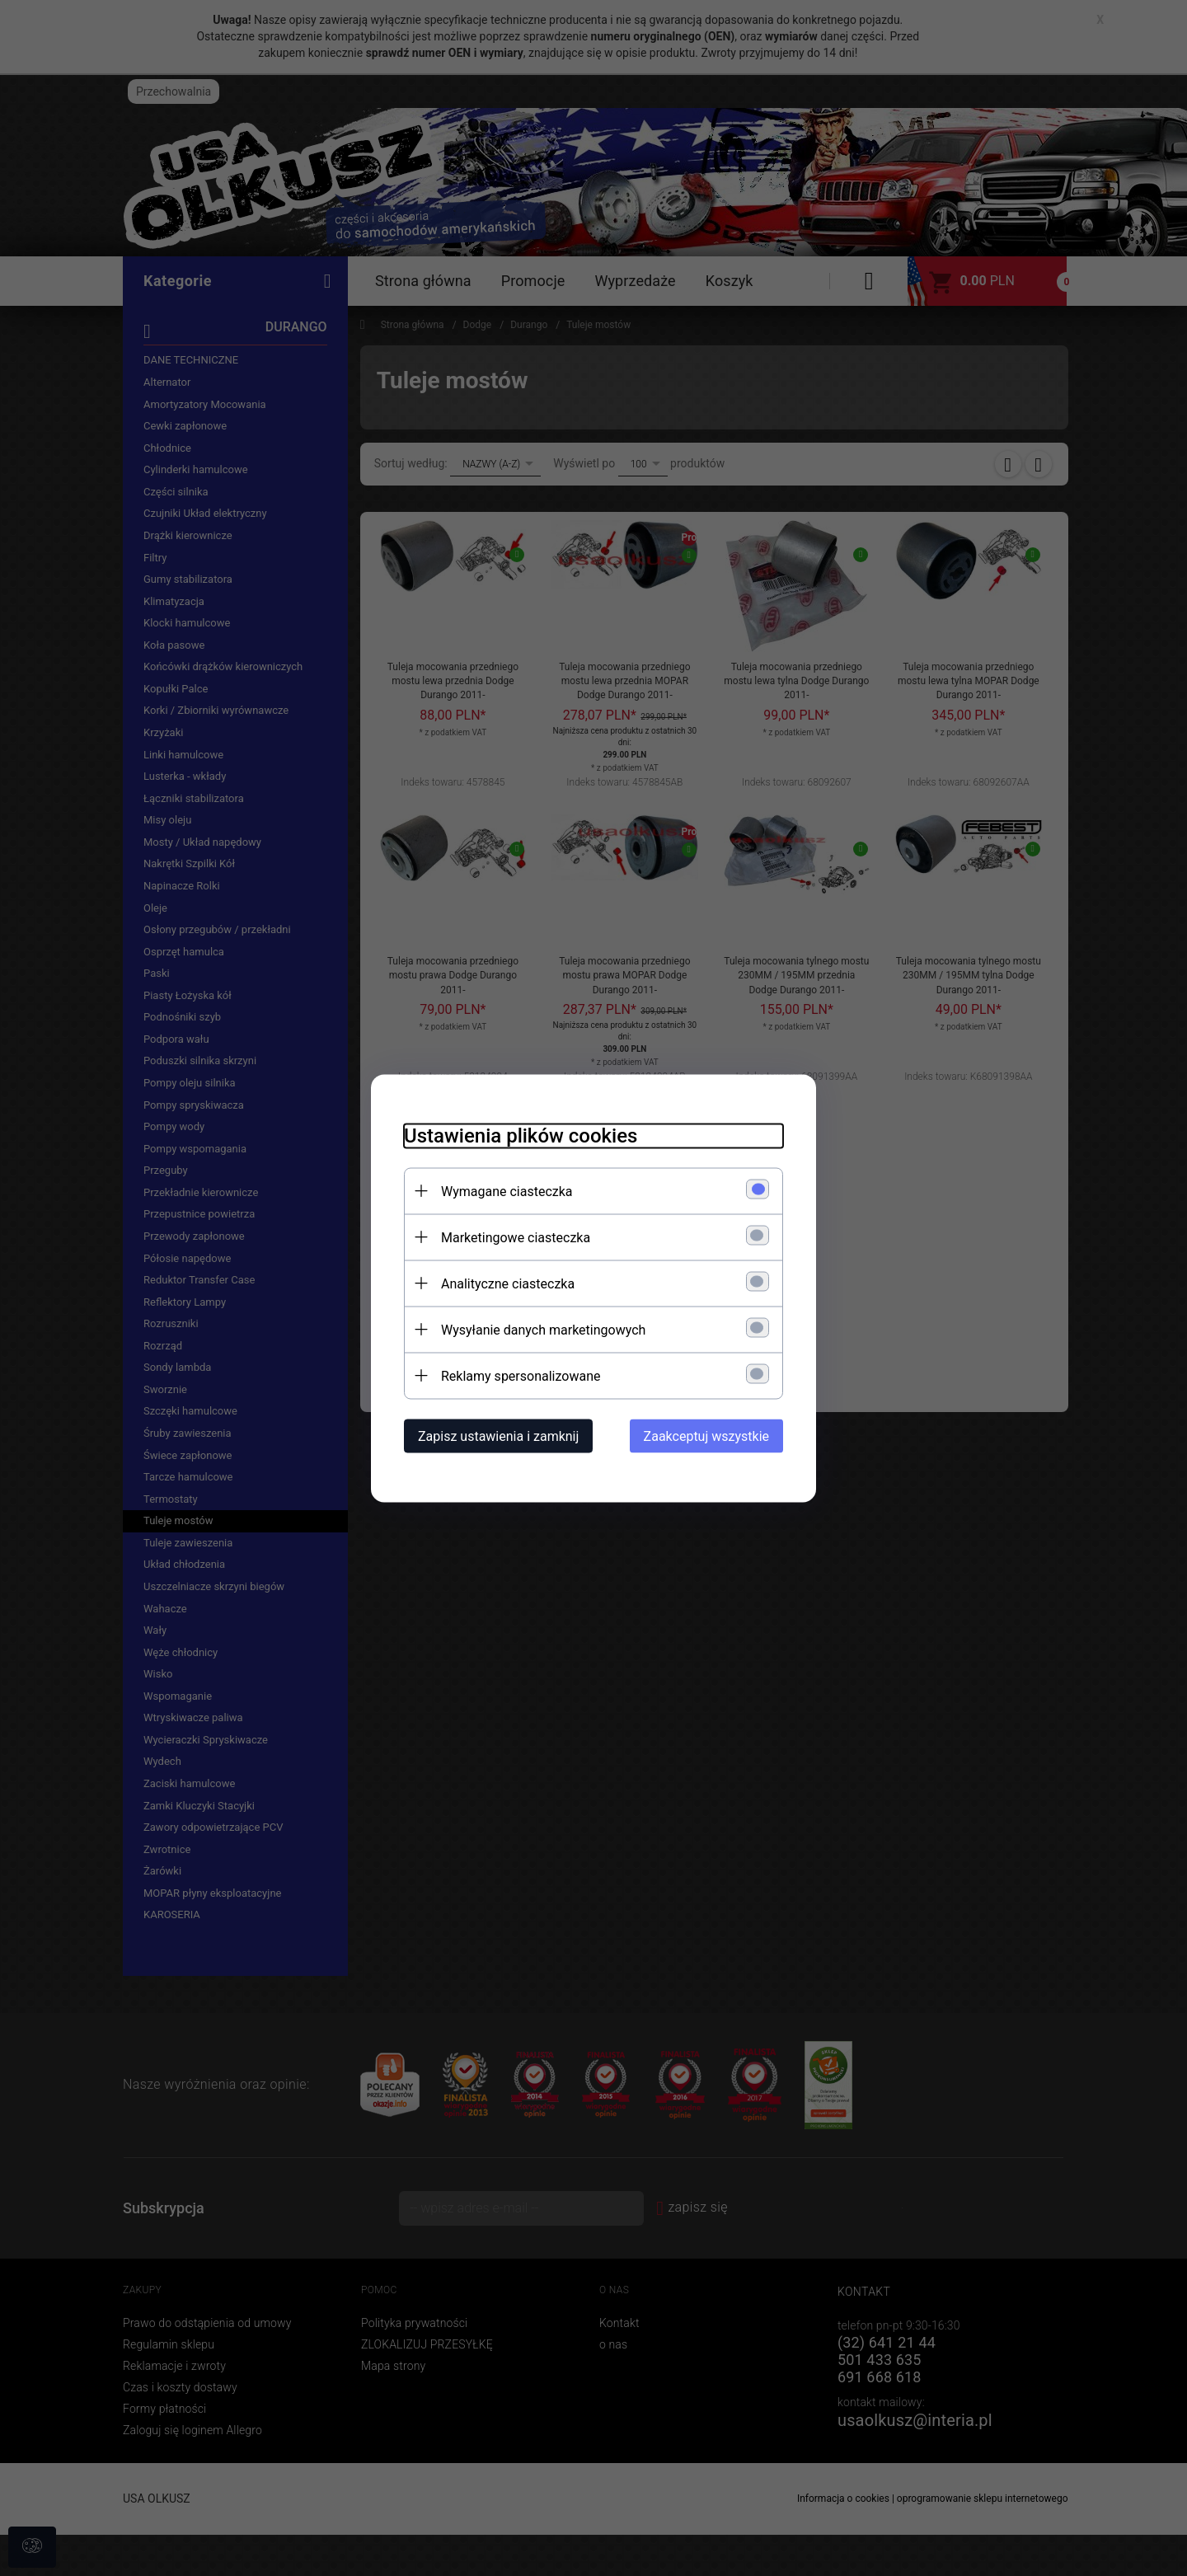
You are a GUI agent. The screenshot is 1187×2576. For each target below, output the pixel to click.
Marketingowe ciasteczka (515, 1237)
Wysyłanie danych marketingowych (543, 1329)
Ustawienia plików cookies (520, 1135)
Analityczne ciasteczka (508, 1283)
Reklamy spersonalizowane (520, 1375)
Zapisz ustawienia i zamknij (498, 1435)
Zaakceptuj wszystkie (706, 1435)
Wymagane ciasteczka (507, 1191)
